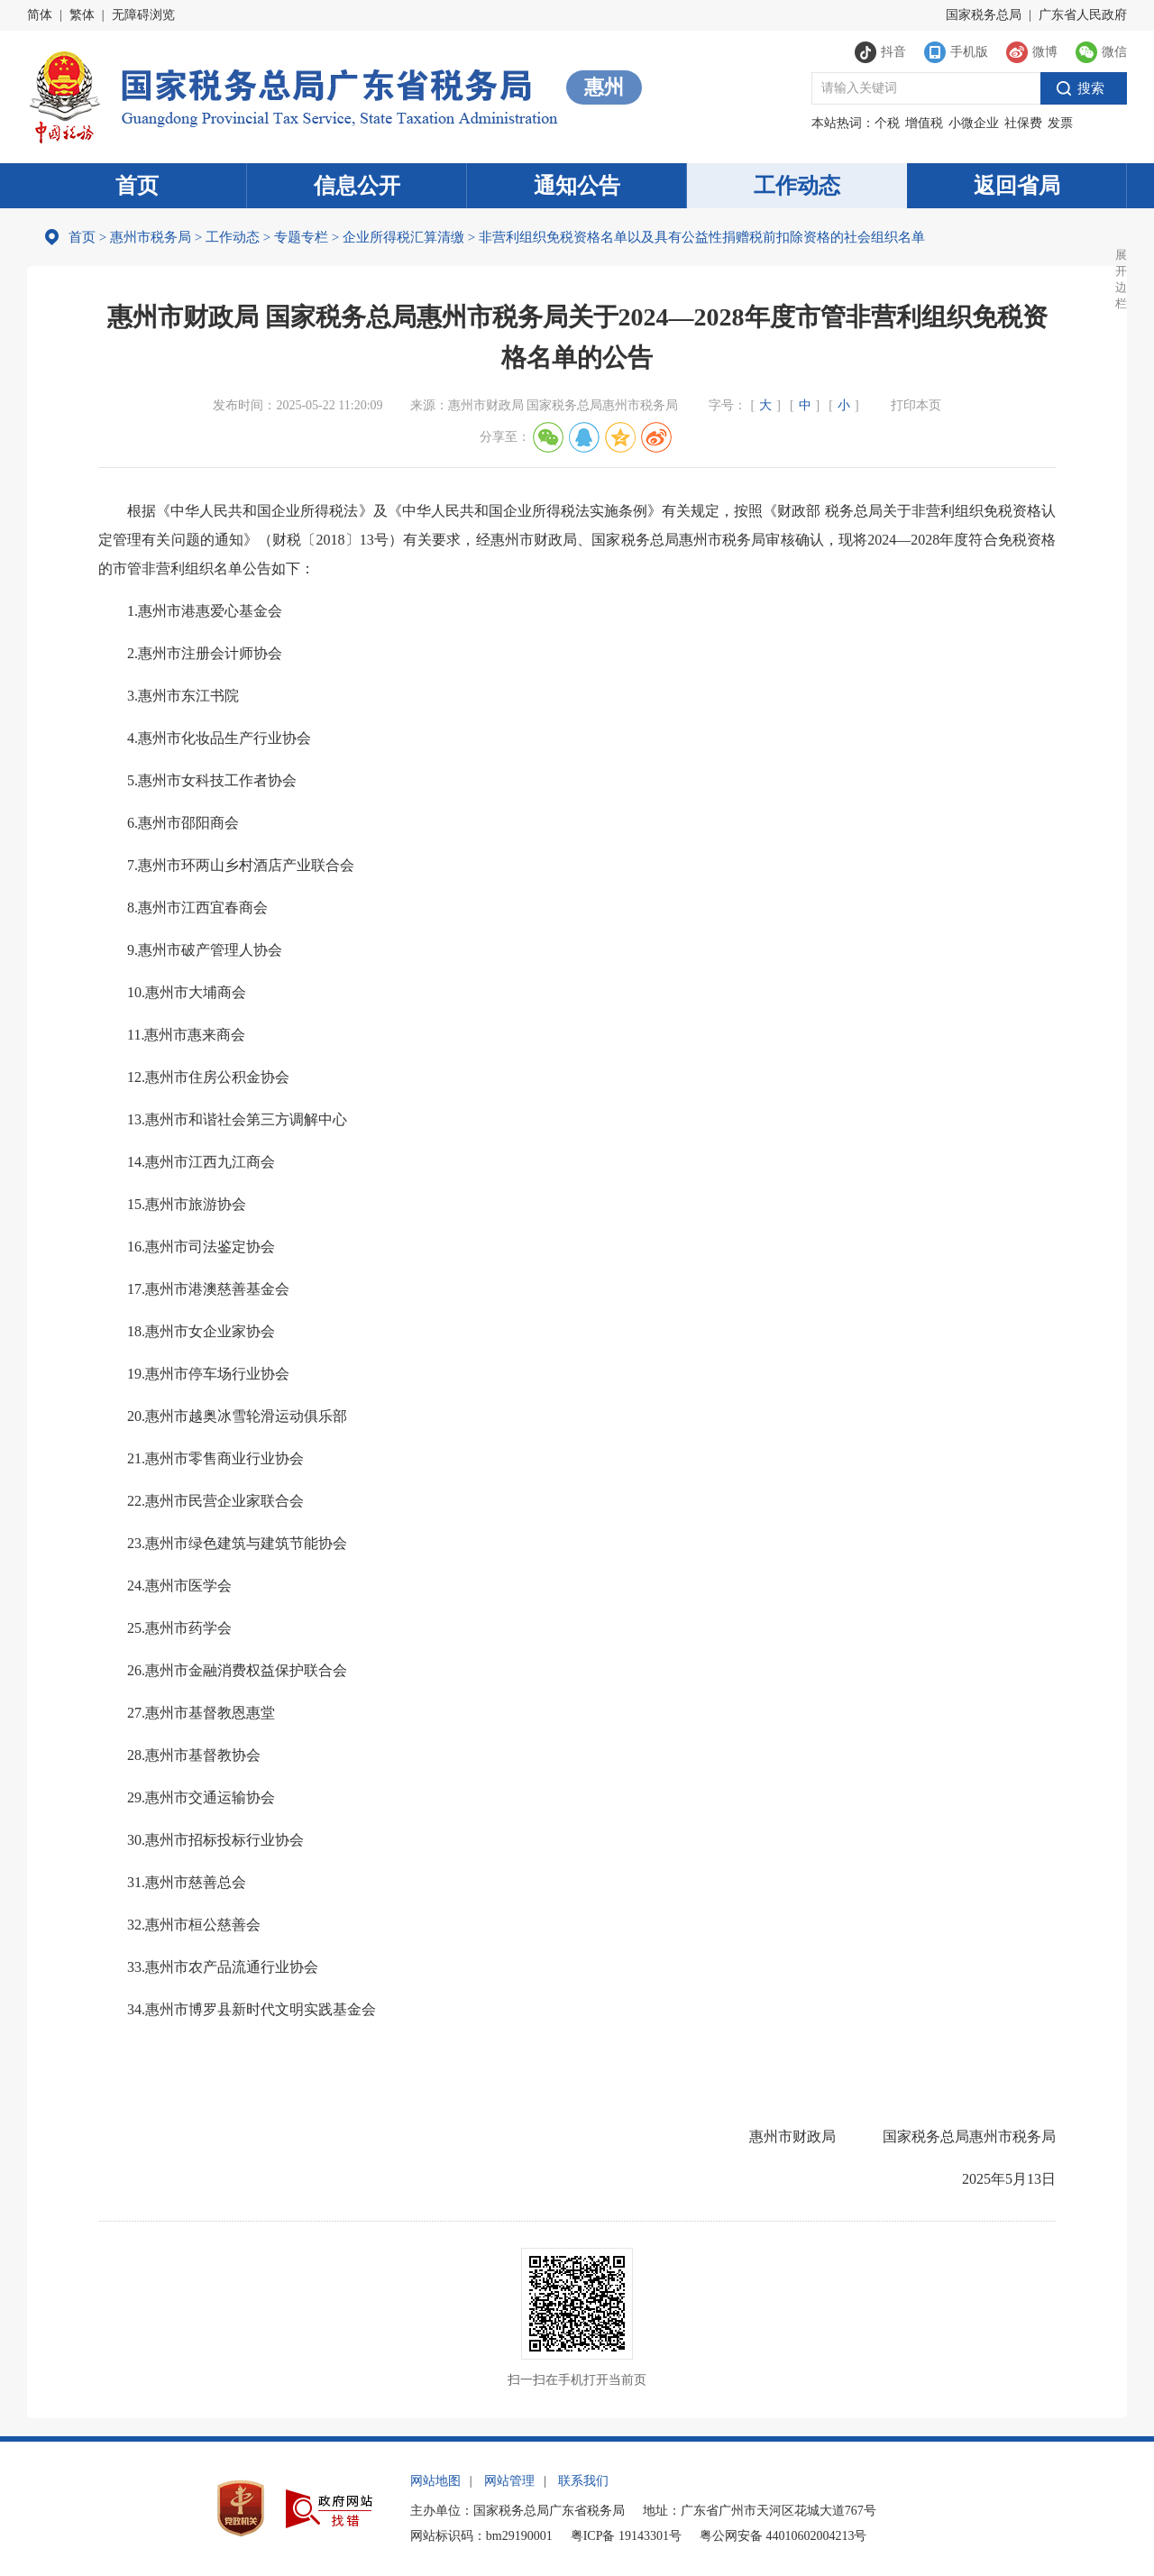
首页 (137, 185)
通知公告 (577, 185)
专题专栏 (301, 237)
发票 (1060, 123)
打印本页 (916, 405)
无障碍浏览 (143, 15)
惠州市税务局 (150, 237)
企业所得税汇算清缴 (403, 237)
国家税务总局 (983, 15)
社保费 (1023, 123)
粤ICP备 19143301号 (626, 2536)
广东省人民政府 (1083, 15)
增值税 (924, 123)
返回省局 (1017, 185)
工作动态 (797, 185)
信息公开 (357, 185)
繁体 (82, 15)
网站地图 (435, 2481)
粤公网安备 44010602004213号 (783, 2536)
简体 (39, 15)
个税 (887, 123)
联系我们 (583, 2481)
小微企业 (973, 123)
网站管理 (509, 2481)
